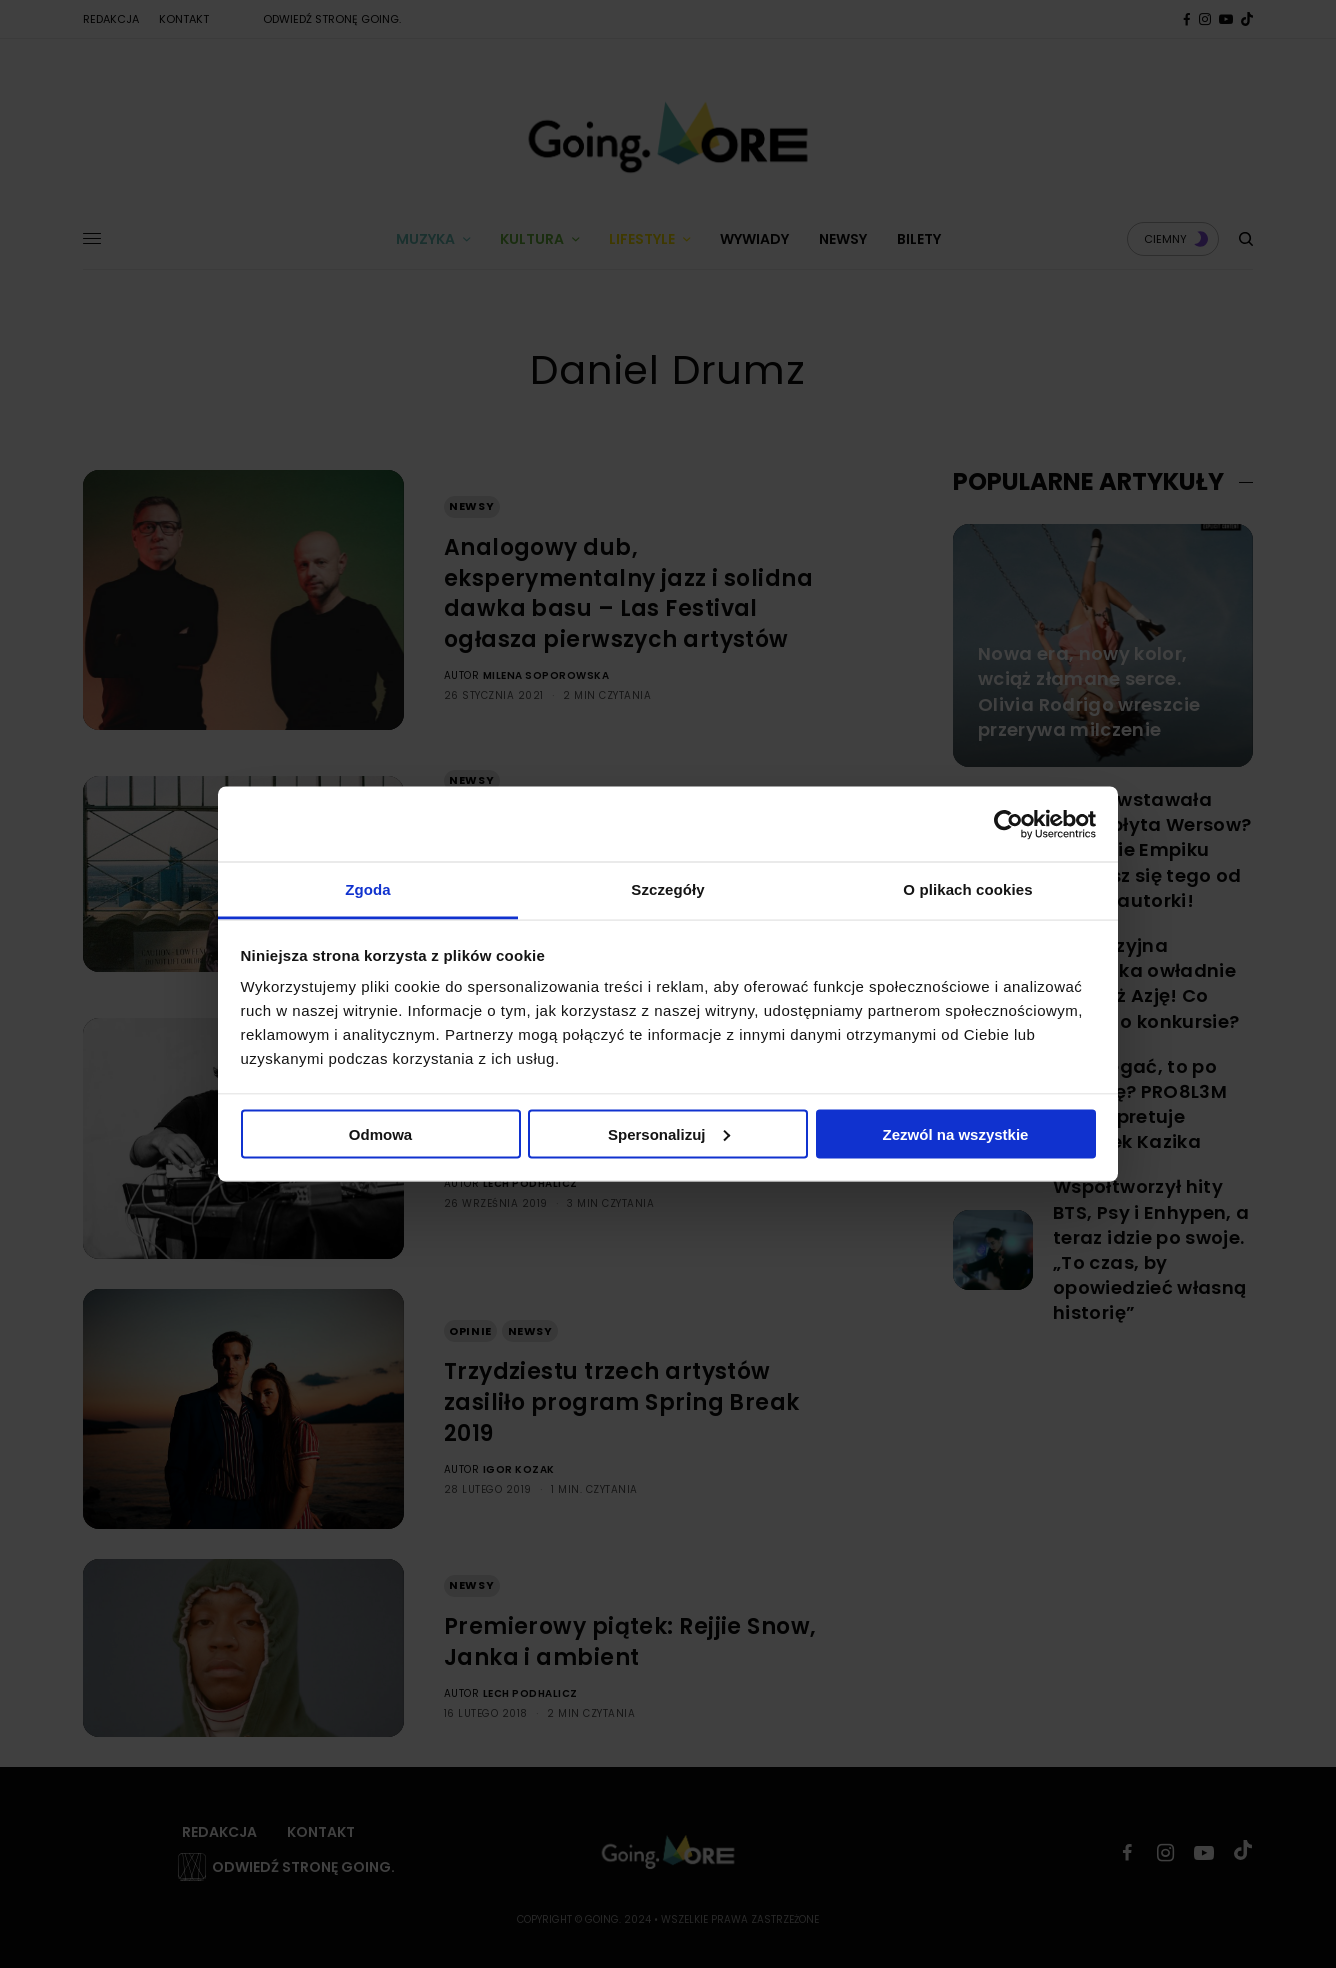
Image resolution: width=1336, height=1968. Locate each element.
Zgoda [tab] (368, 889)
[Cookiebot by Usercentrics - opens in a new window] (1008, 824)
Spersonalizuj (669, 1133)
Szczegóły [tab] (667, 889)
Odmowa (380, 1133)
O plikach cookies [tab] (967, 889)
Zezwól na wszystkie (956, 1133)
